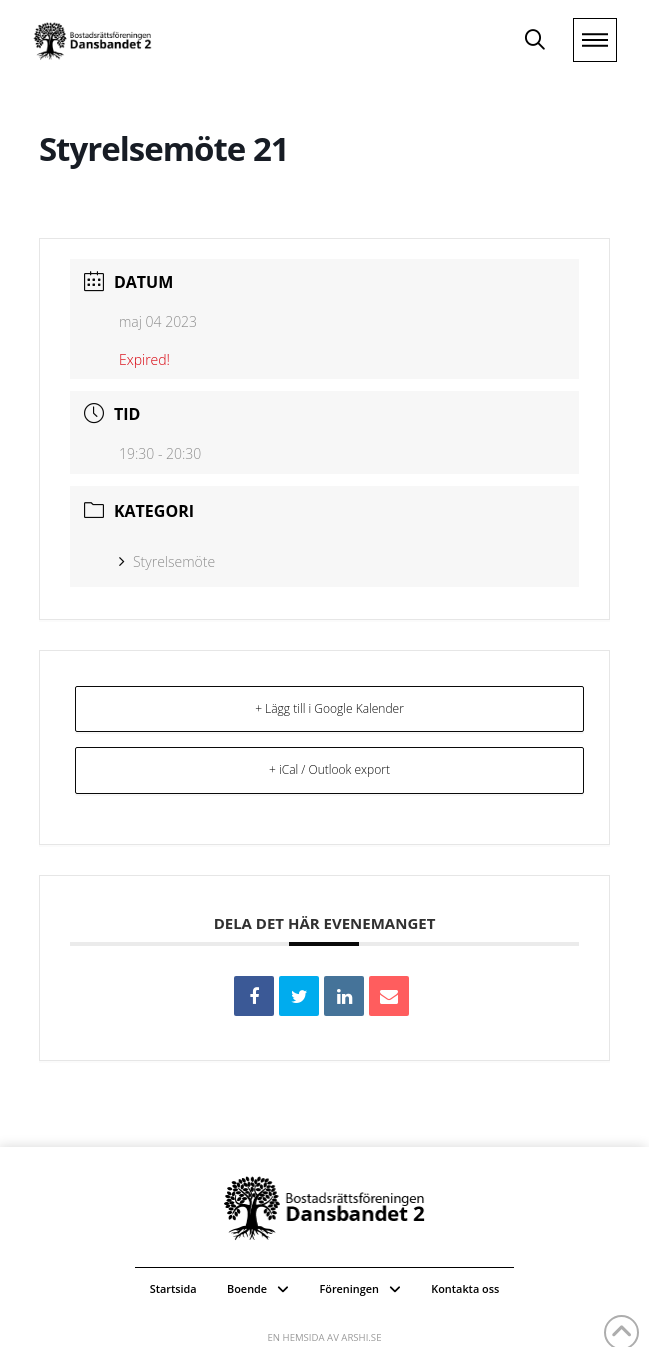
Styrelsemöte (167, 561)
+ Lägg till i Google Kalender (329, 708)
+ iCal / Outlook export (329, 769)
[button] (535, 40)
